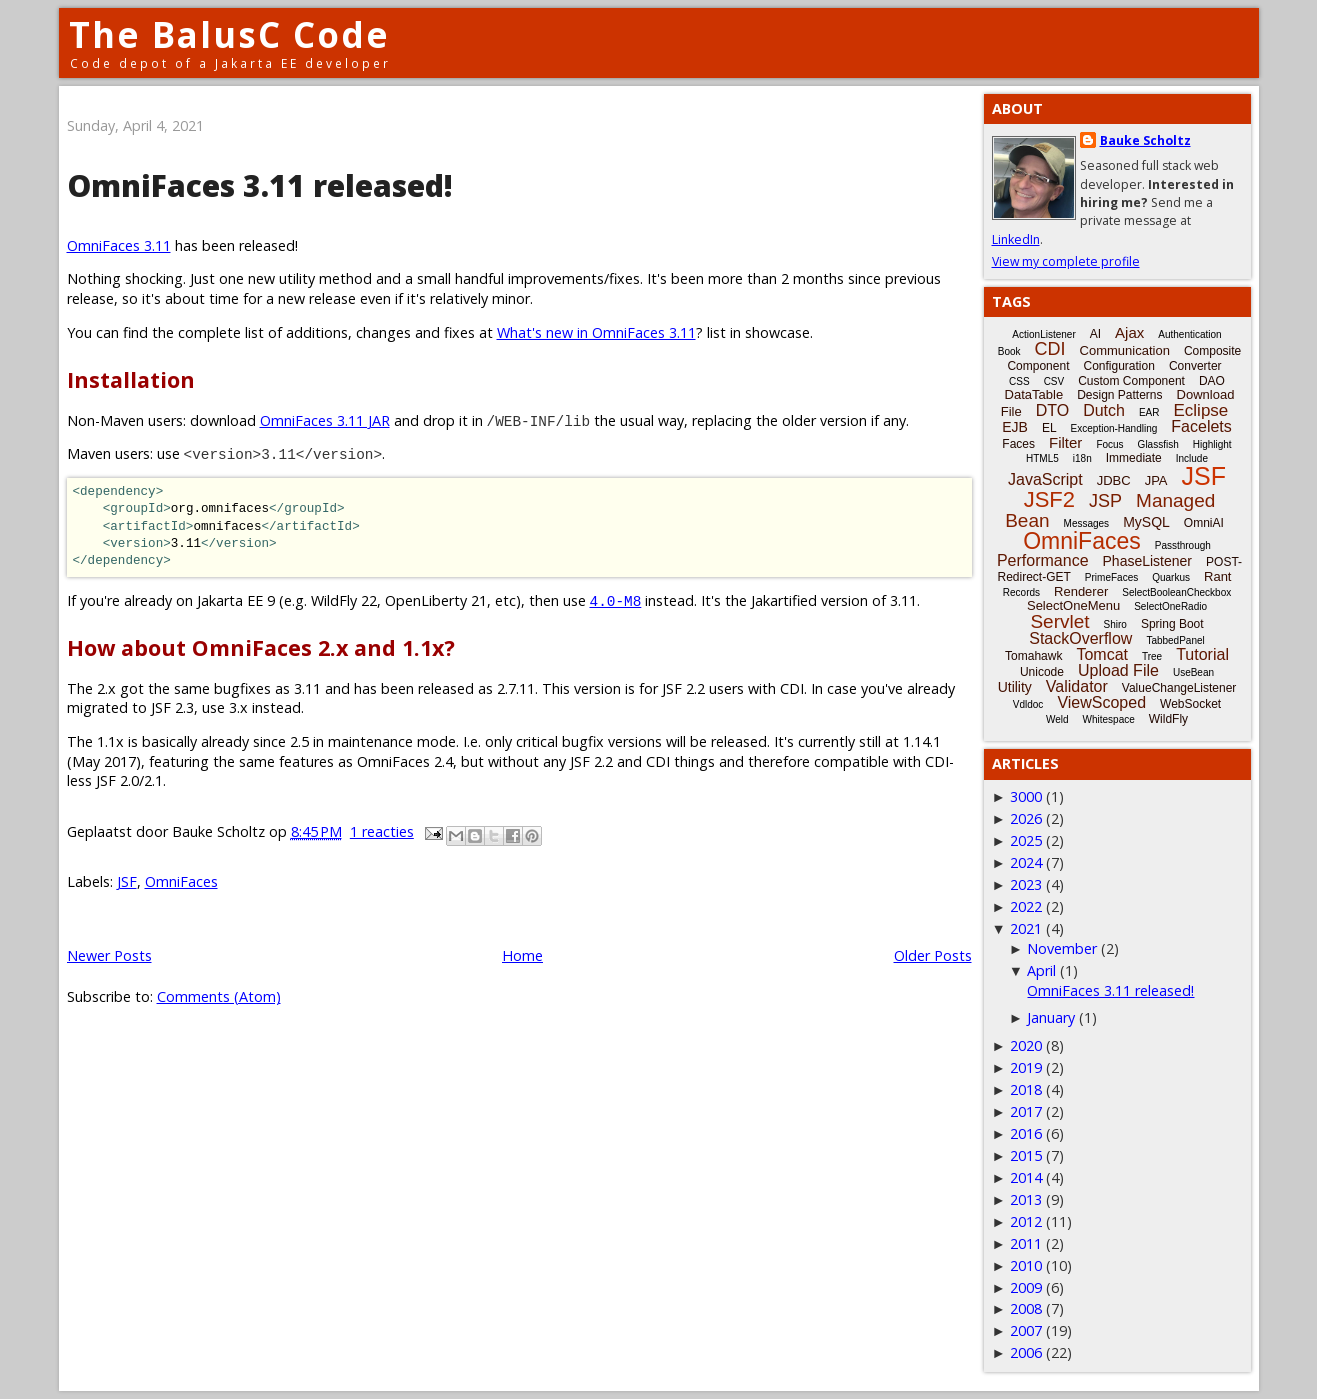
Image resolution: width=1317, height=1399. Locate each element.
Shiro (1115, 624)
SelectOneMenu (1073, 605)
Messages (1087, 523)
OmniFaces (181, 881)
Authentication (1189, 334)
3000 (1026, 796)
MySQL (1146, 522)
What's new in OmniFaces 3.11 (596, 332)
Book (1009, 351)
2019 (1026, 1067)
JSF (127, 881)
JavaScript (1045, 479)
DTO (1052, 410)
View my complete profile (1066, 261)
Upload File (1118, 670)
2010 (1026, 1265)
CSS (1019, 381)
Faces (1018, 444)
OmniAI (1204, 523)
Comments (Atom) (219, 996)
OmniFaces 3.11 (119, 245)
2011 (1026, 1243)
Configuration (1118, 366)
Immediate (1134, 458)
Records (1021, 592)
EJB (1015, 427)
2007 (1026, 1330)
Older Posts (933, 955)
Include (1192, 458)
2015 (1026, 1155)
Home (522, 955)
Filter (1065, 442)
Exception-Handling (1114, 428)
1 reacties (382, 831)
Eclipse (1200, 410)
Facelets (1201, 426)
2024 (1026, 862)
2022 (1026, 906)
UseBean (1193, 672)
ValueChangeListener (1179, 688)
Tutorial (1202, 654)
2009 (1026, 1287)
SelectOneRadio (1170, 606)
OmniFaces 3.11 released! (260, 185)
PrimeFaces (1111, 577)
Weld (1057, 719)
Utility (1015, 687)
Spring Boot (1172, 624)
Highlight (1212, 444)
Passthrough (1183, 545)
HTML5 (1042, 458)
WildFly (1168, 719)
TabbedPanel (1175, 640)
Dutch (1104, 410)
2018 (1026, 1089)
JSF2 (1049, 499)
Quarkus (1171, 577)
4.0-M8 (616, 600)
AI (1095, 334)
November (1062, 948)
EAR (1149, 412)
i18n (1082, 458)
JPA (1156, 480)
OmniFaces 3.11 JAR (325, 420)
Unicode (1042, 672)
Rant (1217, 576)
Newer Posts (109, 955)
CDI (1050, 349)
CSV (1054, 381)
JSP (1105, 501)
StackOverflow (1080, 638)
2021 (1026, 928)
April (1041, 970)
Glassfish (1158, 444)
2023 (1026, 884)
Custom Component (1131, 381)
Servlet (1059, 621)
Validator (1077, 686)
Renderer (1081, 591)
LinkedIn (1016, 239)
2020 (1026, 1045)
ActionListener (1043, 334)
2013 (1026, 1199)
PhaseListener (1148, 561)
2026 (1026, 818)
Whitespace (1109, 719)
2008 (1026, 1308)
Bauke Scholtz (1145, 140)
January (1051, 1017)
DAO (1212, 381)
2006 (1026, 1352)
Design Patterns (1119, 395)
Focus (1109, 444)
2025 (1026, 840)
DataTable (1034, 394)
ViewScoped (1101, 702)
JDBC (1114, 480)
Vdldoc (1028, 704)
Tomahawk (1033, 656)
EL (1049, 428)
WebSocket (1190, 704)
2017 (1026, 1111)
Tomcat (1102, 654)
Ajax (1129, 332)
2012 (1026, 1221)
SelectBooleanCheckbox (1176, 592)
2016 (1026, 1133)
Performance (1043, 560)
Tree (1152, 656)
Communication (1125, 350)
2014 (1026, 1177)
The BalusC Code (229, 34)
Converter (1195, 366)
